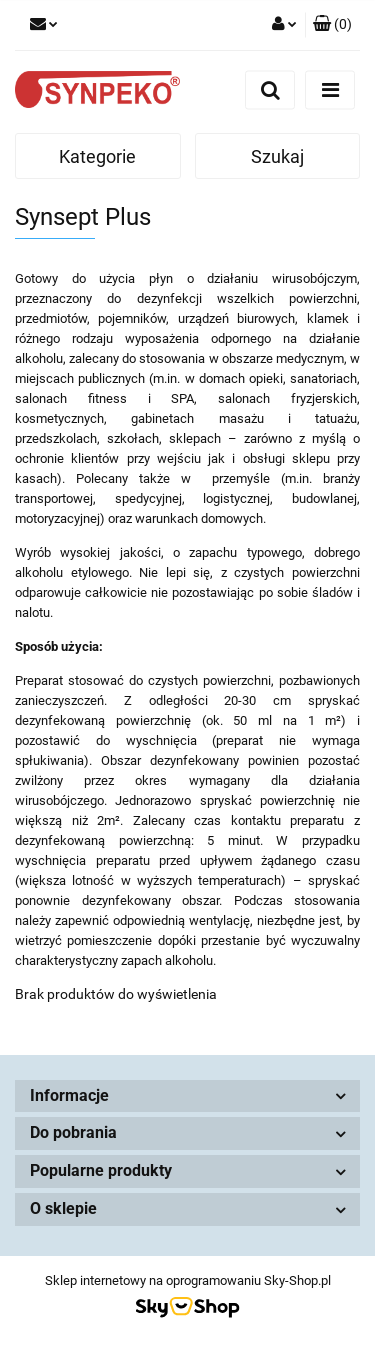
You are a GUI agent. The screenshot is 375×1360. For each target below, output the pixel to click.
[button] (332, 25)
